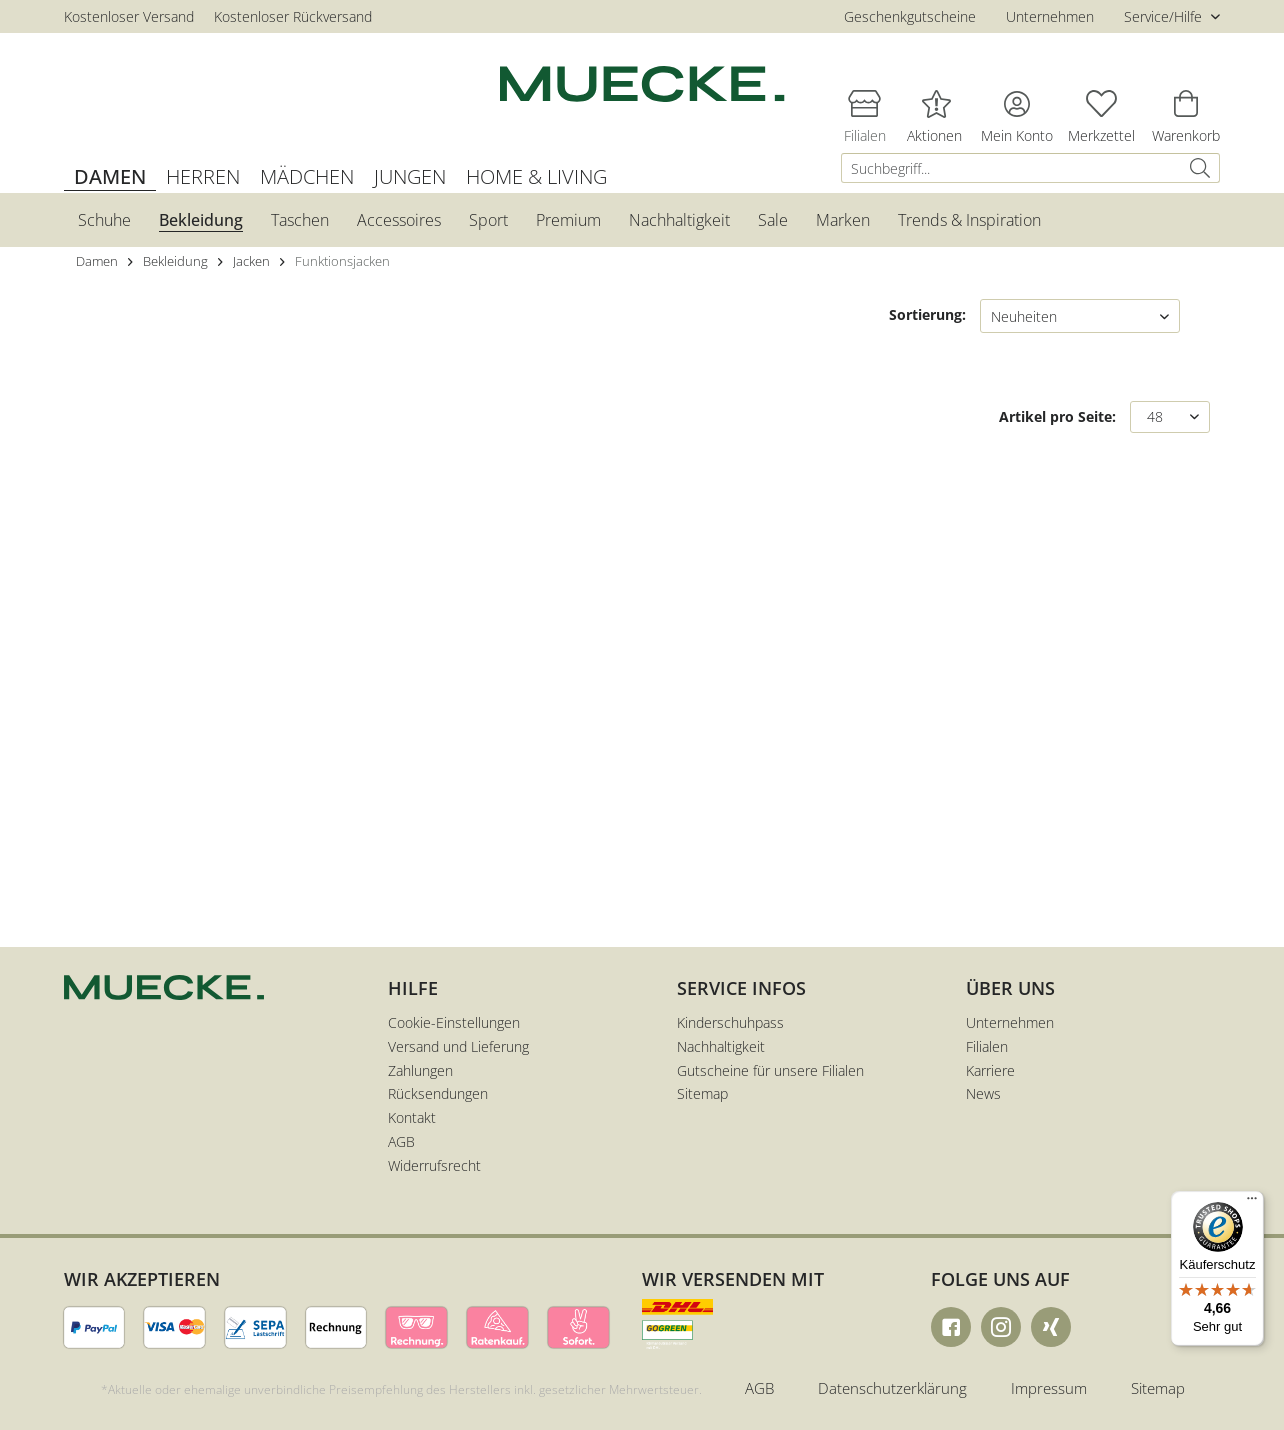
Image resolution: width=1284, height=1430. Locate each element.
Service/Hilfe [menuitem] (1165, 16)
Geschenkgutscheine (910, 16)
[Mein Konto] (1017, 103)
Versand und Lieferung (458, 1046)
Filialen (987, 1046)
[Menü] (1252, 1203)
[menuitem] (1030, 168)
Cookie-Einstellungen (454, 1022)
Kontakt (412, 1117)
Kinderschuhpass (730, 1022)
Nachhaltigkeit (721, 1046)
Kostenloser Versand (129, 16)
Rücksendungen (438, 1093)
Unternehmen (1050, 16)
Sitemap (702, 1093)
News (983, 1093)
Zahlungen (420, 1070)
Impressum (1049, 1388)
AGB (401, 1141)
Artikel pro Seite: (1057, 416)
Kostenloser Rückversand (293, 16)
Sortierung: (927, 314)
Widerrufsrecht (434, 1165)
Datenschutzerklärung (892, 1388)
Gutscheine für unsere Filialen (770, 1070)
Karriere (990, 1070)
